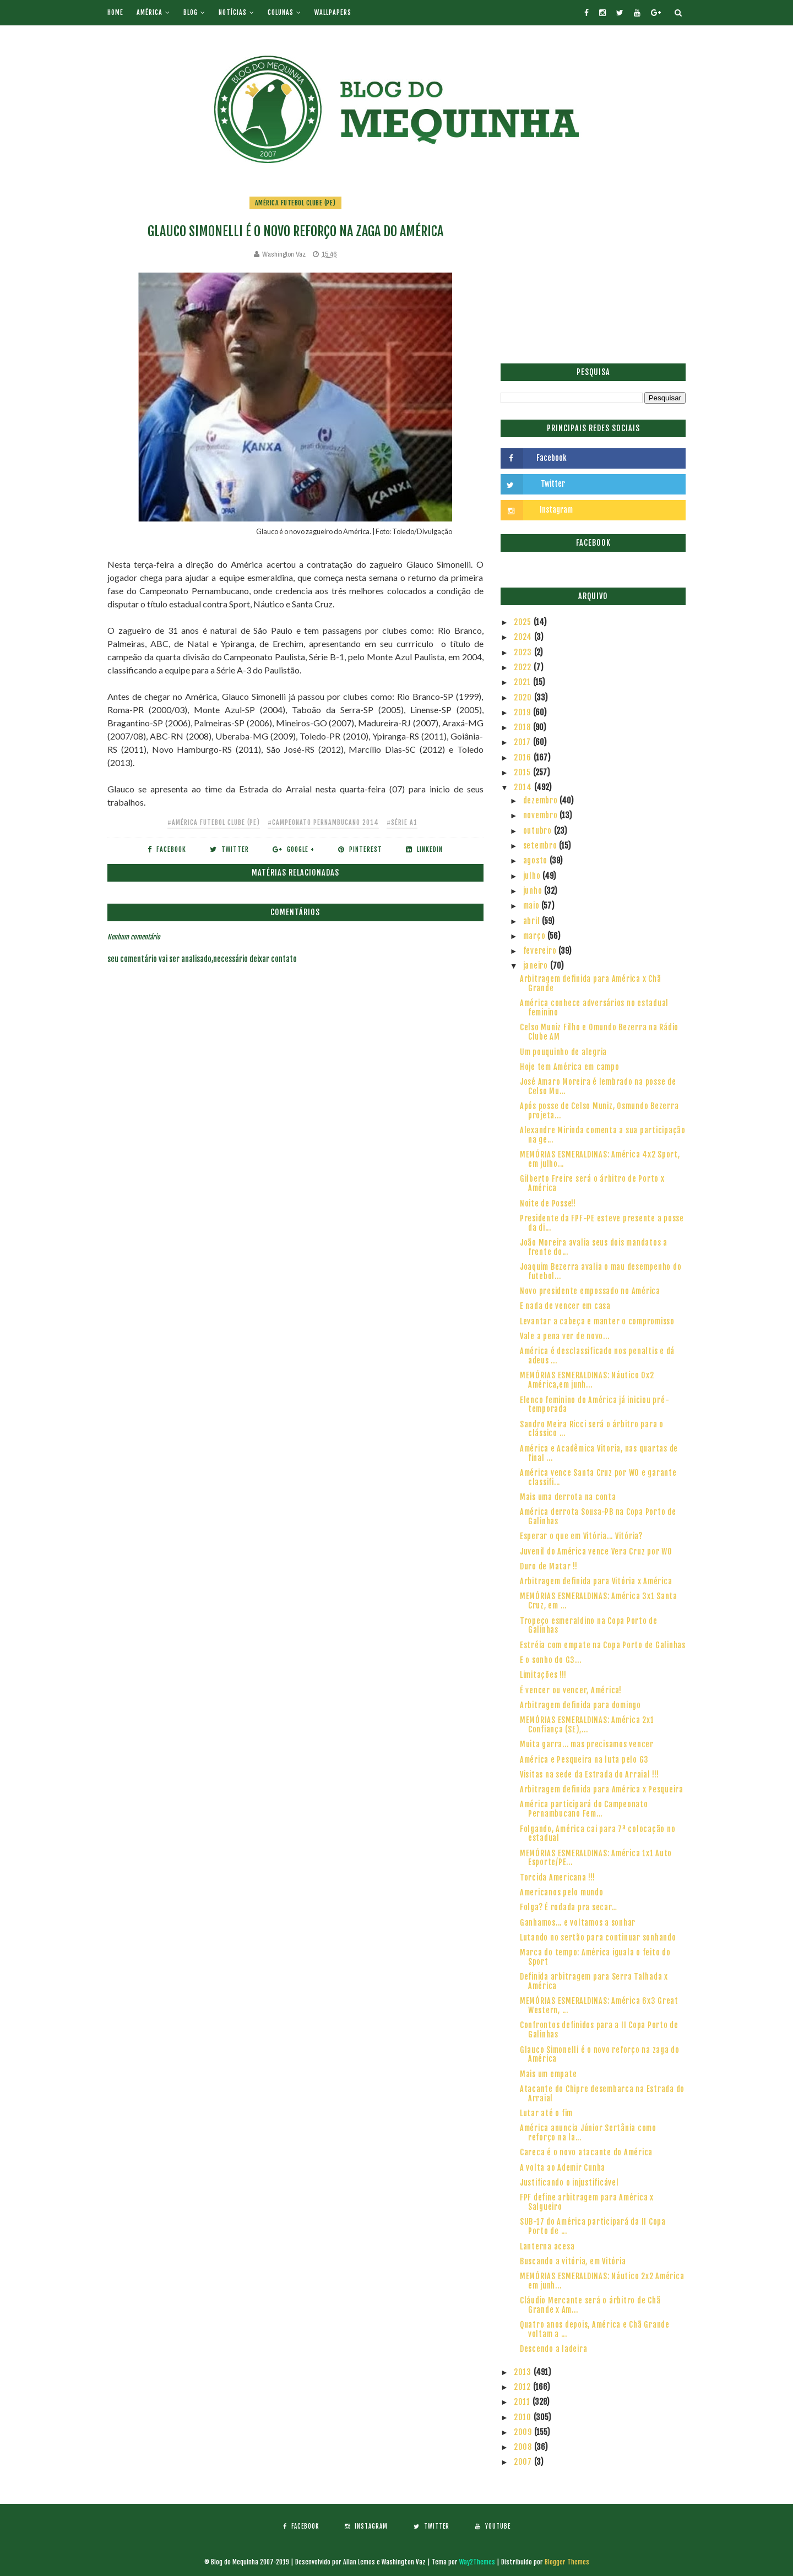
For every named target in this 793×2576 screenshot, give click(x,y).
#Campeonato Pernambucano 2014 (323, 822)
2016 (524, 757)
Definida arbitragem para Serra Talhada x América (594, 1981)
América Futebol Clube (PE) (295, 203)
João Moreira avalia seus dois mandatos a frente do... (593, 1247)
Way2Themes (477, 2562)
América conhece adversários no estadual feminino (594, 1007)
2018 (523, 727)
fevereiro (541, 950)
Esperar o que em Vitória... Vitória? (581, 1536)
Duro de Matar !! (549, 1566)
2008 (524, 2447)
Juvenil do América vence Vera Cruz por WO (596, 1551)
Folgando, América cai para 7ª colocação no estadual (598, 1833)
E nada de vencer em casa (565, 1306)
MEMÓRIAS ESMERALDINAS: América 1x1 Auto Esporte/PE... (596, 1858)
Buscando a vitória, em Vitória (573, 2261)
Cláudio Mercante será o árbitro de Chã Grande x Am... (590, 2305)
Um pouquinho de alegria (563, 1052)
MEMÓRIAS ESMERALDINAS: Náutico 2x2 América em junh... (602, 2280)
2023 (524, 652)
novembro (541, 815)
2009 (524, 2432)
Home (115, 12)
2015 (523, 772)
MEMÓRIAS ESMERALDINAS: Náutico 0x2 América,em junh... (587, 1380)
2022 (524, 667)
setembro (541, 845)
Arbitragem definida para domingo (580, 1705)
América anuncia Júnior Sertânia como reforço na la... (588, 2132)
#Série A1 (402, 822)
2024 (524, 637)
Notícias (233, 12)
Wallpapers (332, 12)
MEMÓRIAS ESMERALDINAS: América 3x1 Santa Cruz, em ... (598, 1600)
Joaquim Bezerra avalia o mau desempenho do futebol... (601, 1271)
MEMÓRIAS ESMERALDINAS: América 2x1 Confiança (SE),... (587, 1724)
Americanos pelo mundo (562, 1892)
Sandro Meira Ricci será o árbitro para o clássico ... (592, 1429)
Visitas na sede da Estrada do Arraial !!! (589, 1774)
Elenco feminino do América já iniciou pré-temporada (595, 1404)
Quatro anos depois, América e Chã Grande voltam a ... (595, 2329)
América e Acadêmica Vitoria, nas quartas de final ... (599, 1453)
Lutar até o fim (546, 2113)
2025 (524, 622)
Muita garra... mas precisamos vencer (587, 1744)
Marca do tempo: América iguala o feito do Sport (595, 1957)
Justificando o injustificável (569, 2182)
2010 (524, 2417)
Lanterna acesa (547, 2246)
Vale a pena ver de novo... (565, 1336)
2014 (524, 787)
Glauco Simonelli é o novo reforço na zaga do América (600, 2054)
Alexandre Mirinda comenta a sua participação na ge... (603, 1135)
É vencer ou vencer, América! (571, 1690)
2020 (524, 697)
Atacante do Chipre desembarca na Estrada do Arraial (602, 2093)
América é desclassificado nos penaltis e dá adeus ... (597, 1355)
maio (532, 905)
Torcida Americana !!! (557, 1877)
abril (532, 921)
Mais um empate (548, 2074)
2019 (523, 712)
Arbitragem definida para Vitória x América (596, 1581)
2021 (523, 682)
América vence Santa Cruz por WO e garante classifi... (598, 1477)
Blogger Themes (567, 2562)
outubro (538, 830)
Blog (190, 12)
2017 (523, 742)
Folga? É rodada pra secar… (568, 1907)
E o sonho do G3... (551, 1660)
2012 (523, 2387)
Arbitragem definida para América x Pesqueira (601, 1789)
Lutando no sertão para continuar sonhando (598, 1937)
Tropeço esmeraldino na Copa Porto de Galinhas (589, 1625)
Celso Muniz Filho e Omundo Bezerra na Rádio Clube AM (599, 1032)
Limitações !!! (543, 1675)
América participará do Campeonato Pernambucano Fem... (584, 1809)
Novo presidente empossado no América (590, 1291)
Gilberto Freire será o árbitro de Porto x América (592, 1183)
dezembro (541, 800)
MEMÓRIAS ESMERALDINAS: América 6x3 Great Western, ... (599, 2005)
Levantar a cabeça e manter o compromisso (597, 1321)
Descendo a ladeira (554, 2349)
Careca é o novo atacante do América (586, 2152)
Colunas (281, 12)
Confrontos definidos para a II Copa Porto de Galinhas (599, 2029)
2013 (524, 2372)
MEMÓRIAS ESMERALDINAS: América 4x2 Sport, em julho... (600, 1159)
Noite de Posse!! (548, 1203)
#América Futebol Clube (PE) (213, 822)
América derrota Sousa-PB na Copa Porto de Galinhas (598, 1516)
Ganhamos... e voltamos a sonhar (578, 1922)
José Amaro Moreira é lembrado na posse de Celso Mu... (598, 1086)
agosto (536, 860)
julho (533, 876)
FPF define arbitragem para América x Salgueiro (587, 2202)
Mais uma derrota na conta (568, 1497)
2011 (523, 2401)
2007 (524, 2461)
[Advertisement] (593, 272)
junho (534, 890)
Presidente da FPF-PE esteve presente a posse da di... (602, 1223)
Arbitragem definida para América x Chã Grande (590, 983)
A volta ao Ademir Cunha (562, 2167)
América (149, 12)
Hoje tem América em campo (570, 1067)
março (535, 936)
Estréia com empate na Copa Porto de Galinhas (603, 1645)
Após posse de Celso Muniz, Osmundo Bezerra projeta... (599, 1110)
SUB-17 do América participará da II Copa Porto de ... (593, 2226)
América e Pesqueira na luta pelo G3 (584, 1759)
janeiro (536, 965)
